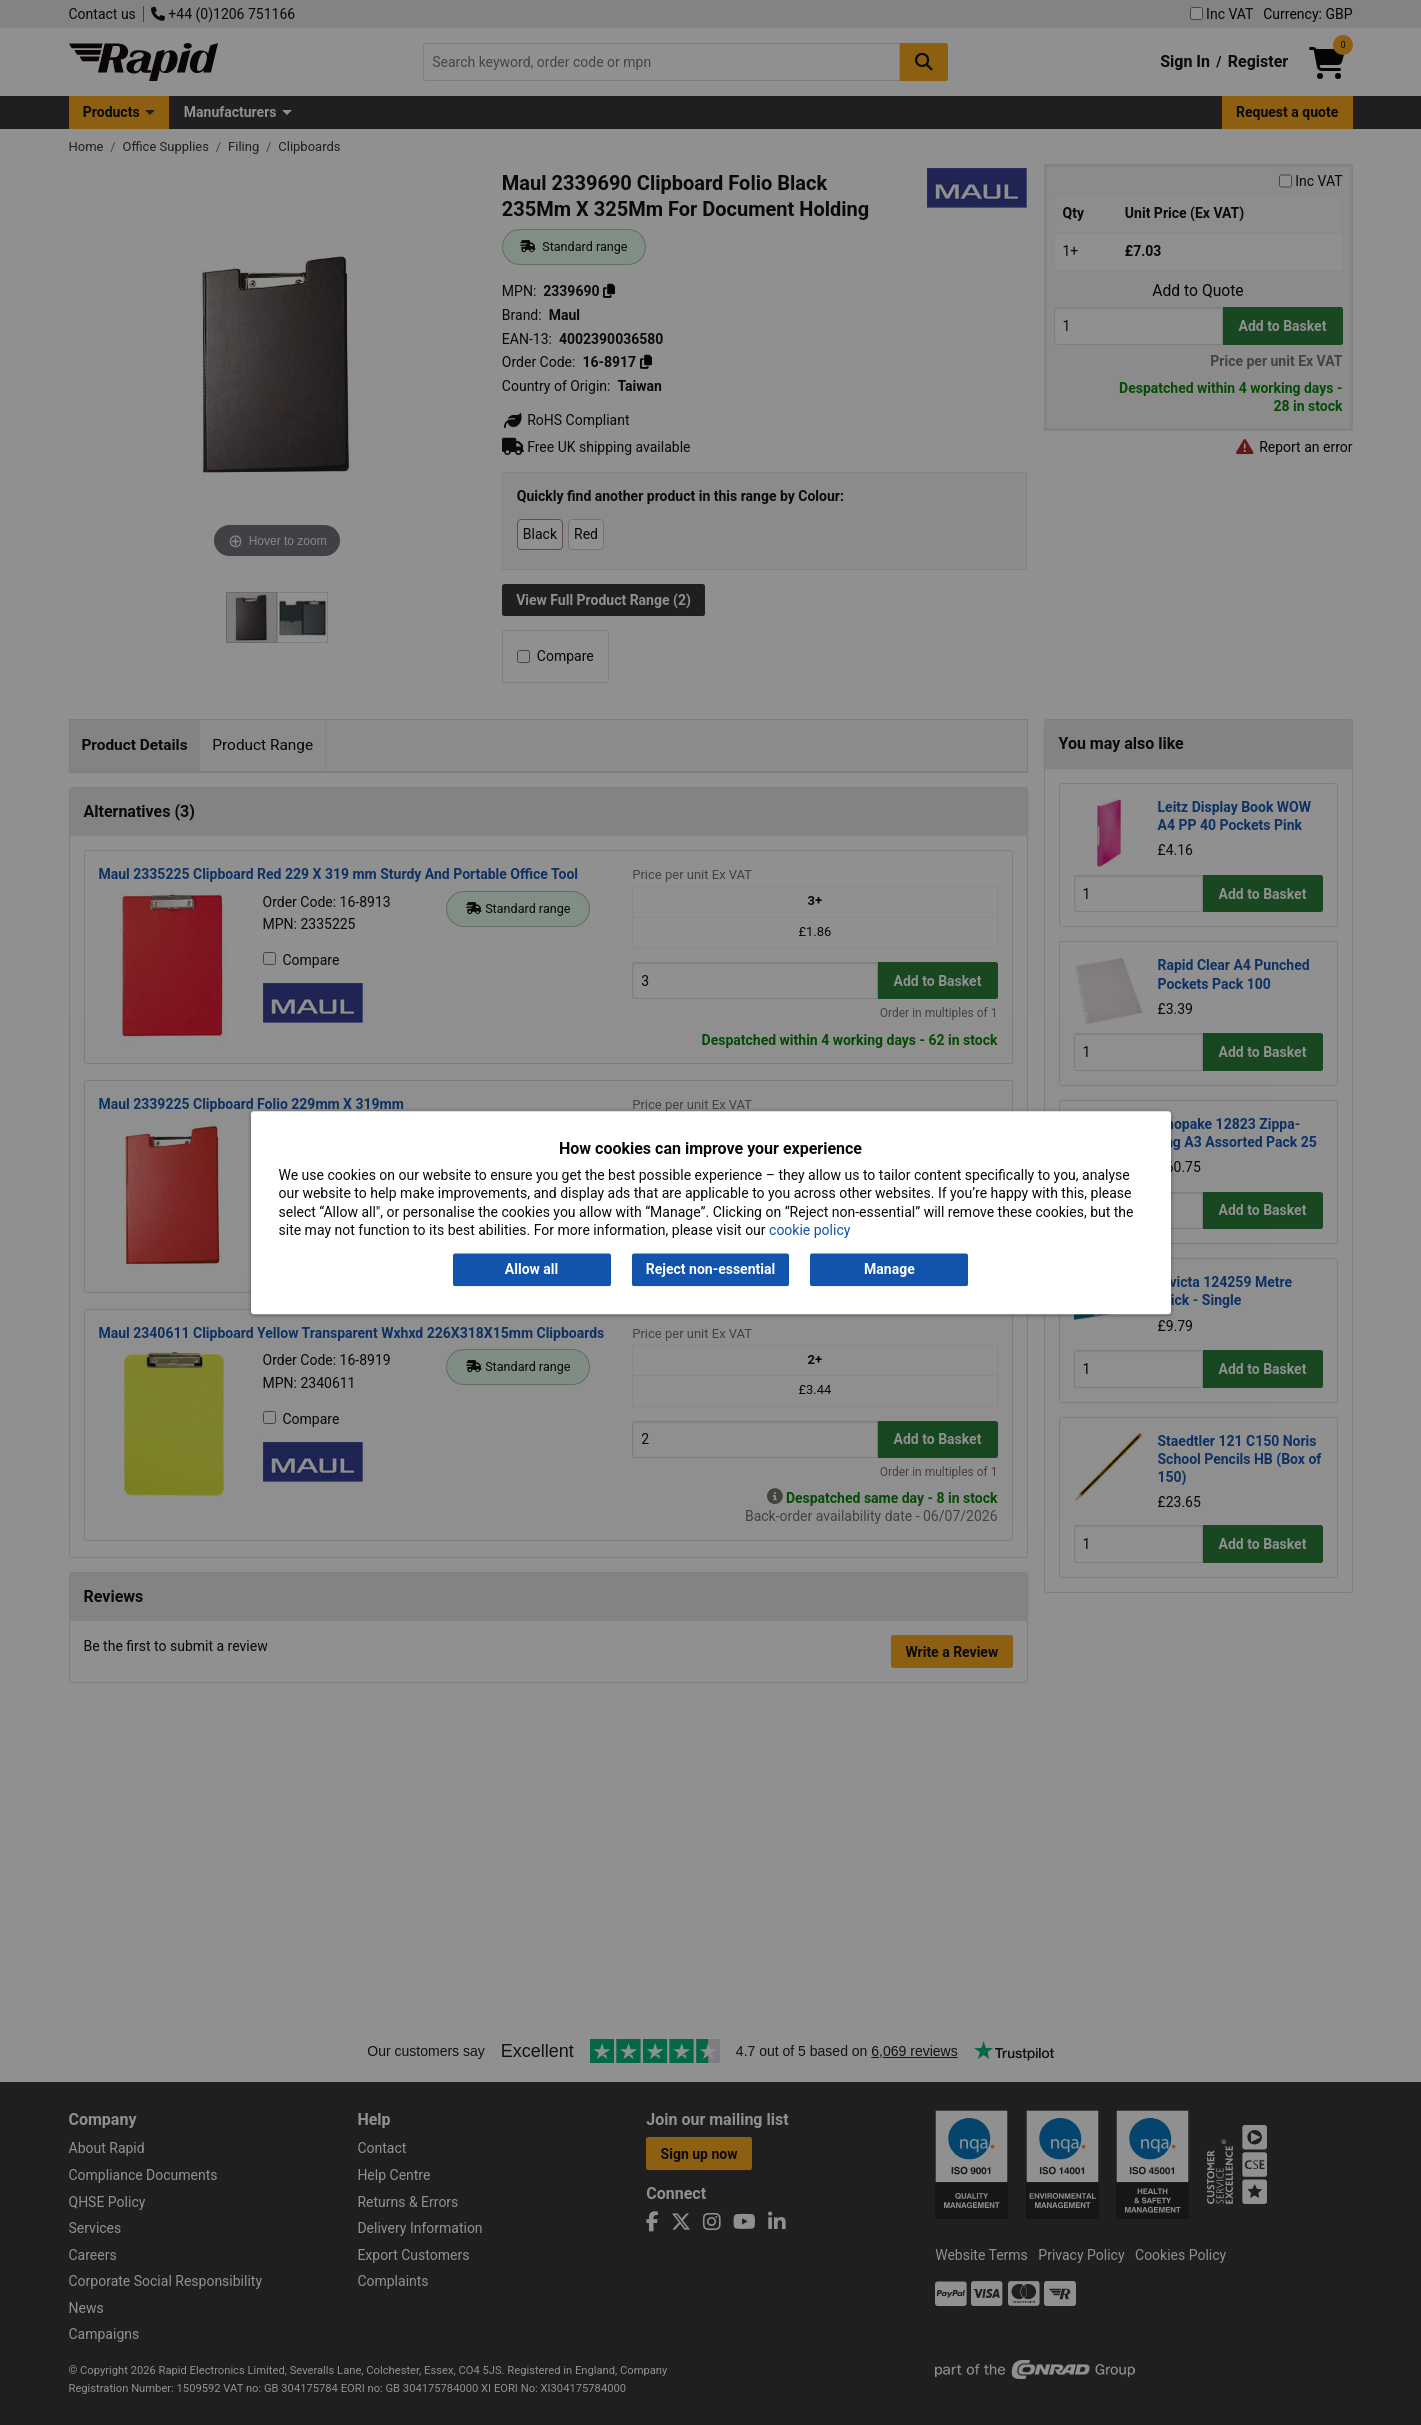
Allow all (531, 1270)
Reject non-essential (710, 1270)
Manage (889, 1270)
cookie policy (809, 1230)
